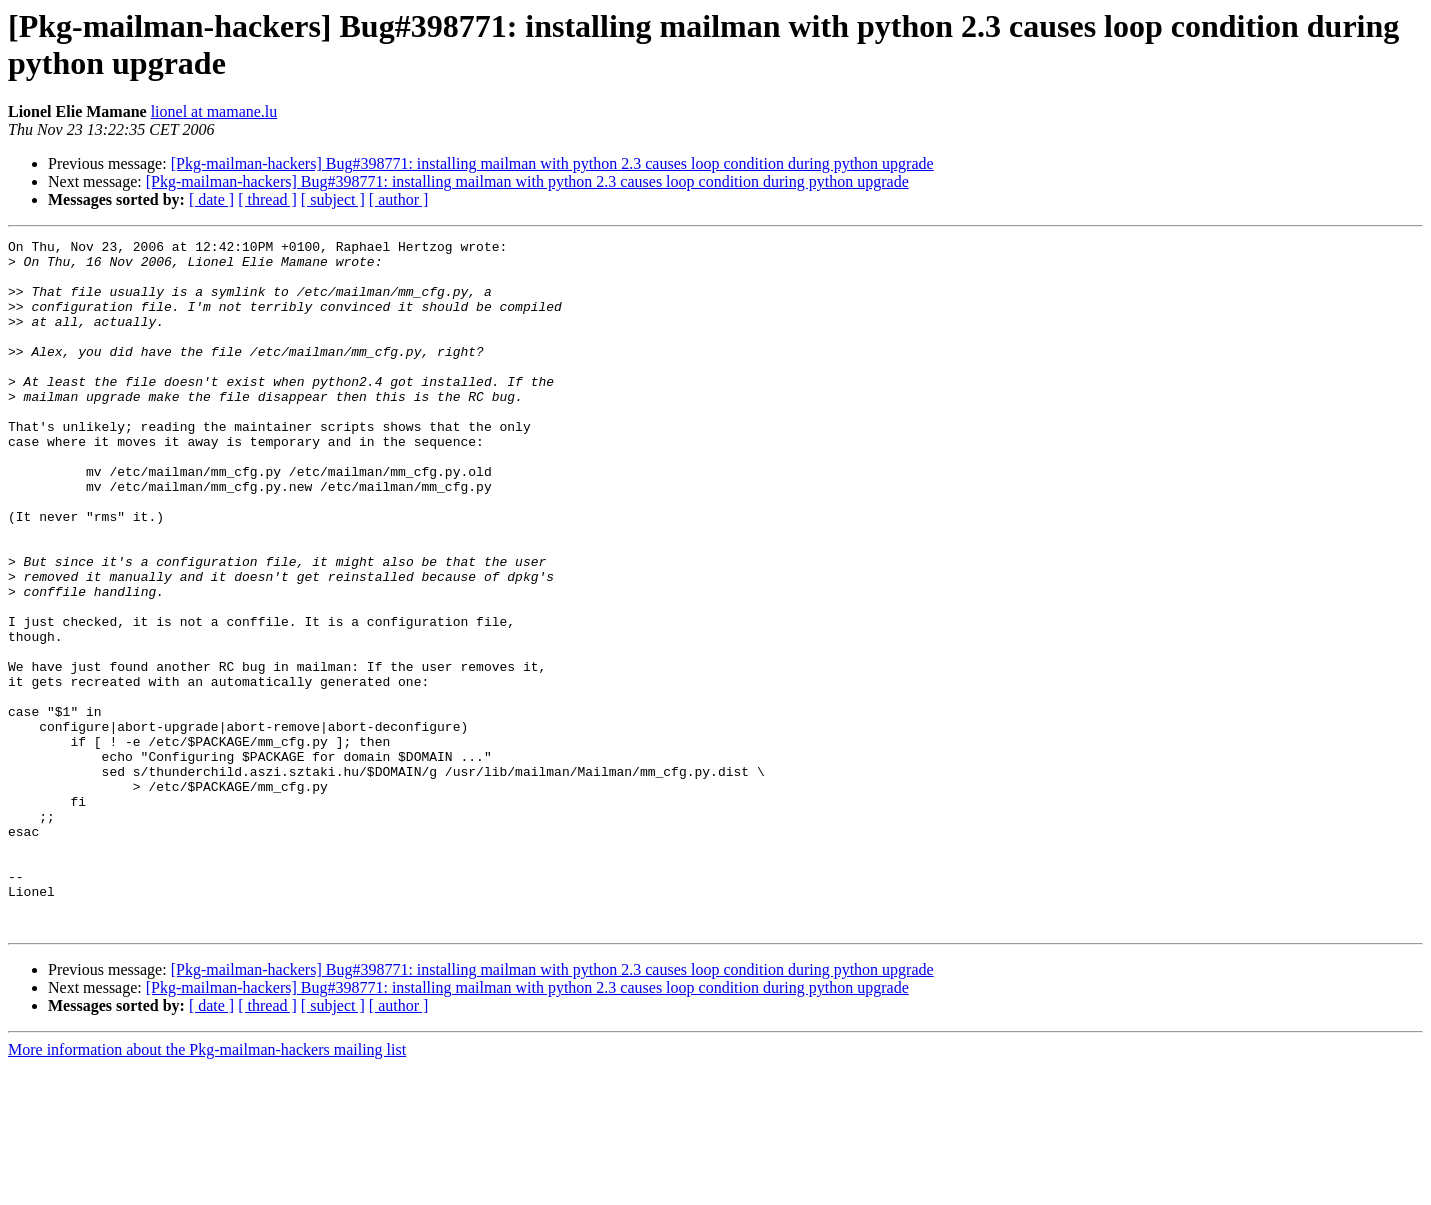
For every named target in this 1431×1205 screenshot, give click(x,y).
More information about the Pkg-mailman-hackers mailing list (207, 1187)
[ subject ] (333, 199)
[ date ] (211, 199)
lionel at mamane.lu (214, 111)
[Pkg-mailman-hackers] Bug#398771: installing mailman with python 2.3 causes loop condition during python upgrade (552, 163)
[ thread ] (267, 199)
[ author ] (399, 199)
